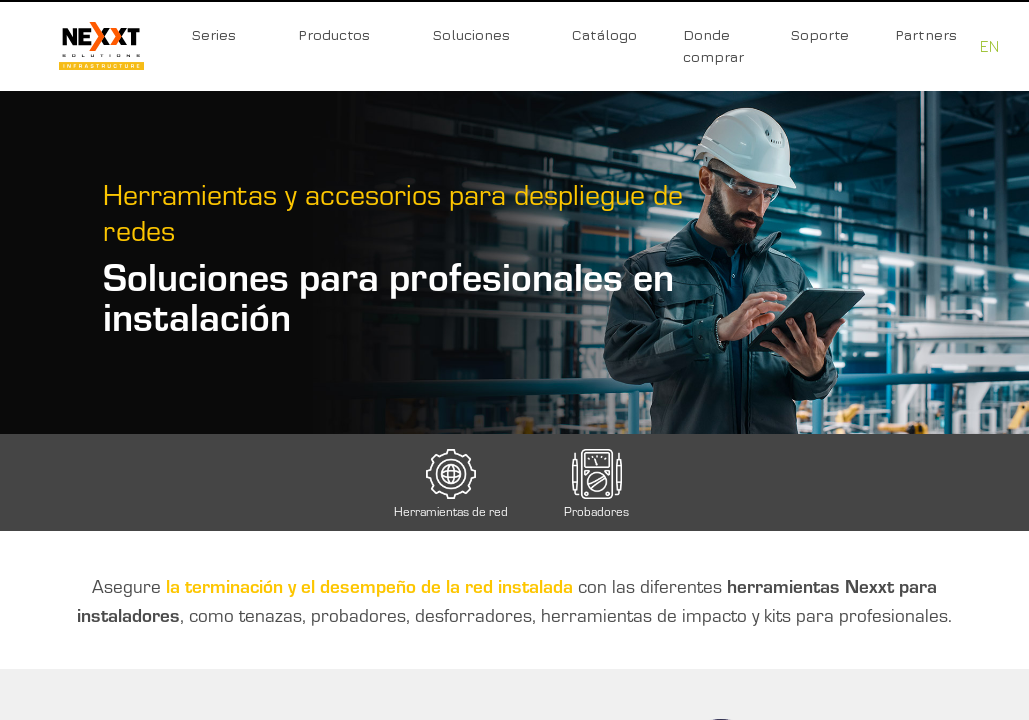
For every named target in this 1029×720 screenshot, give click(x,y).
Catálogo (604, 34)
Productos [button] (334, 34)
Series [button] (213, 34)
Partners (926, 34)
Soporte (819, 34)
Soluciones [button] (471, 34)
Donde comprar (713, 45)
